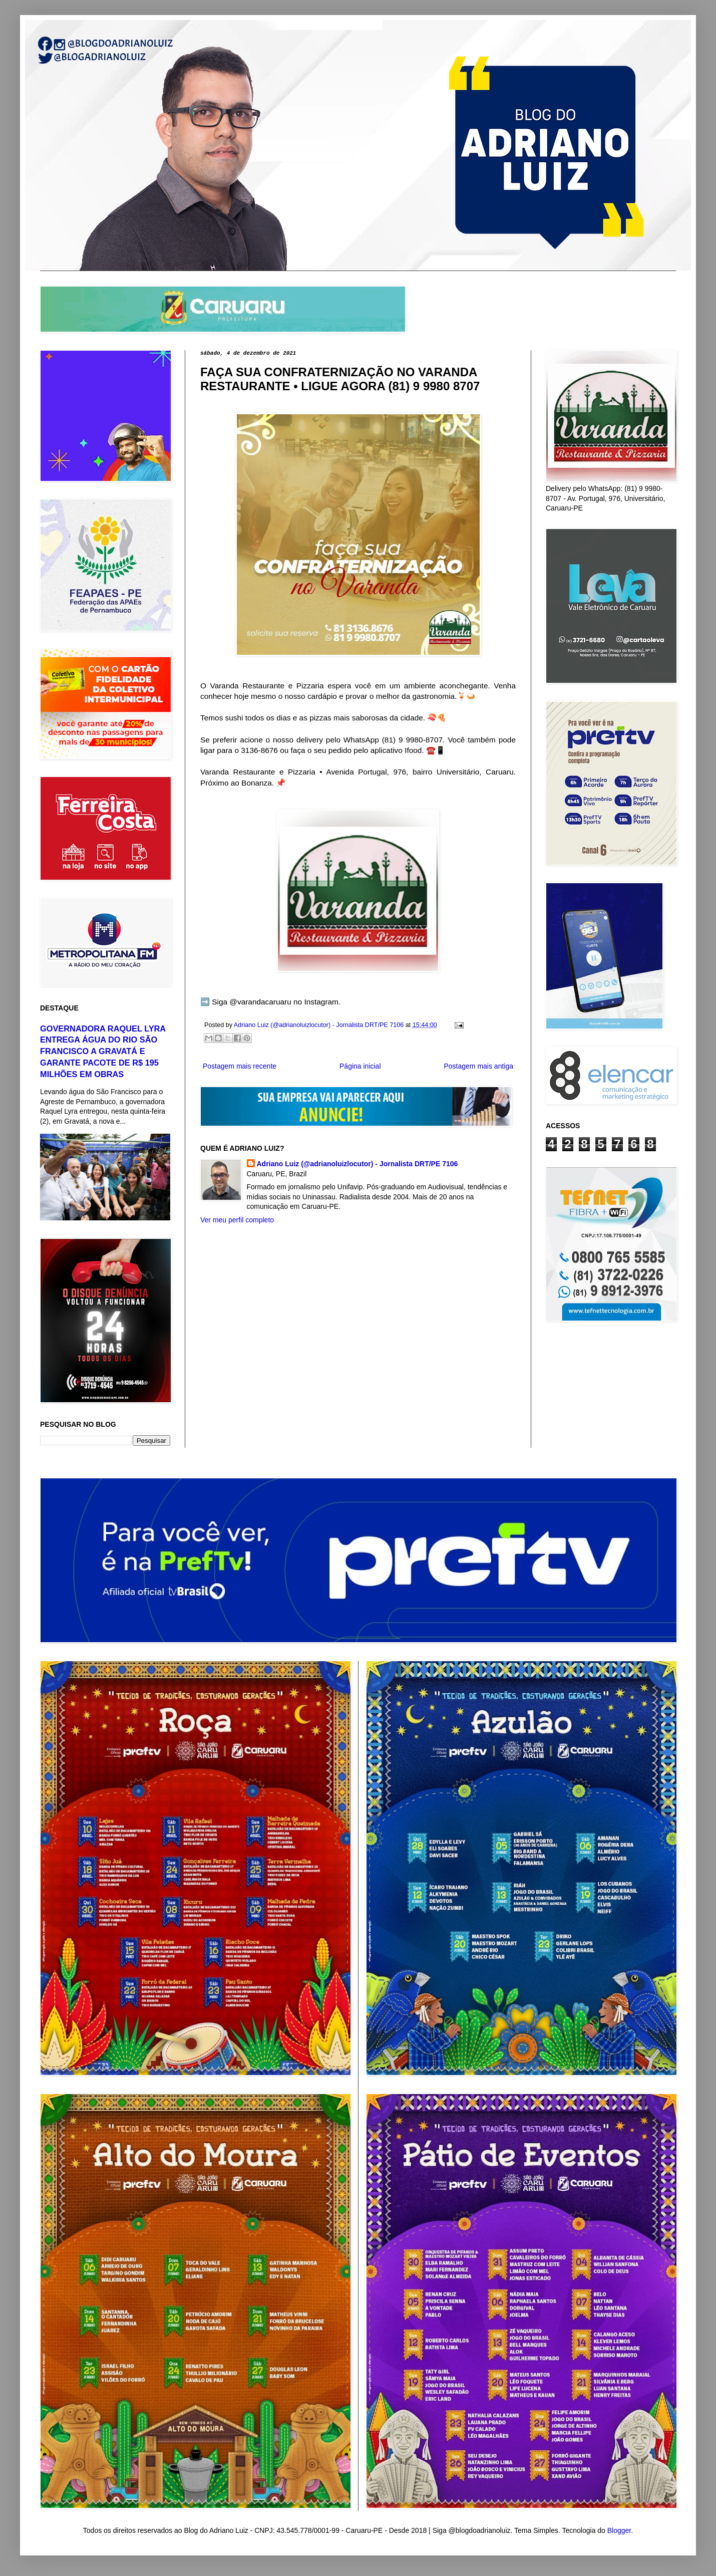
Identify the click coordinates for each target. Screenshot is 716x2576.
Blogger (619, 2530)
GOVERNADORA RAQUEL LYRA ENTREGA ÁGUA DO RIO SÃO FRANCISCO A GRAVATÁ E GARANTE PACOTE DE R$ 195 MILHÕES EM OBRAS (103, 1051)
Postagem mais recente (239, 1066)
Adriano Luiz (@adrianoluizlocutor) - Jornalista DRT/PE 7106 (357, 1164)
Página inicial (360, 1066)
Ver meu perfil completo (237, 1220)
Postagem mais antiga (478, 1066)
